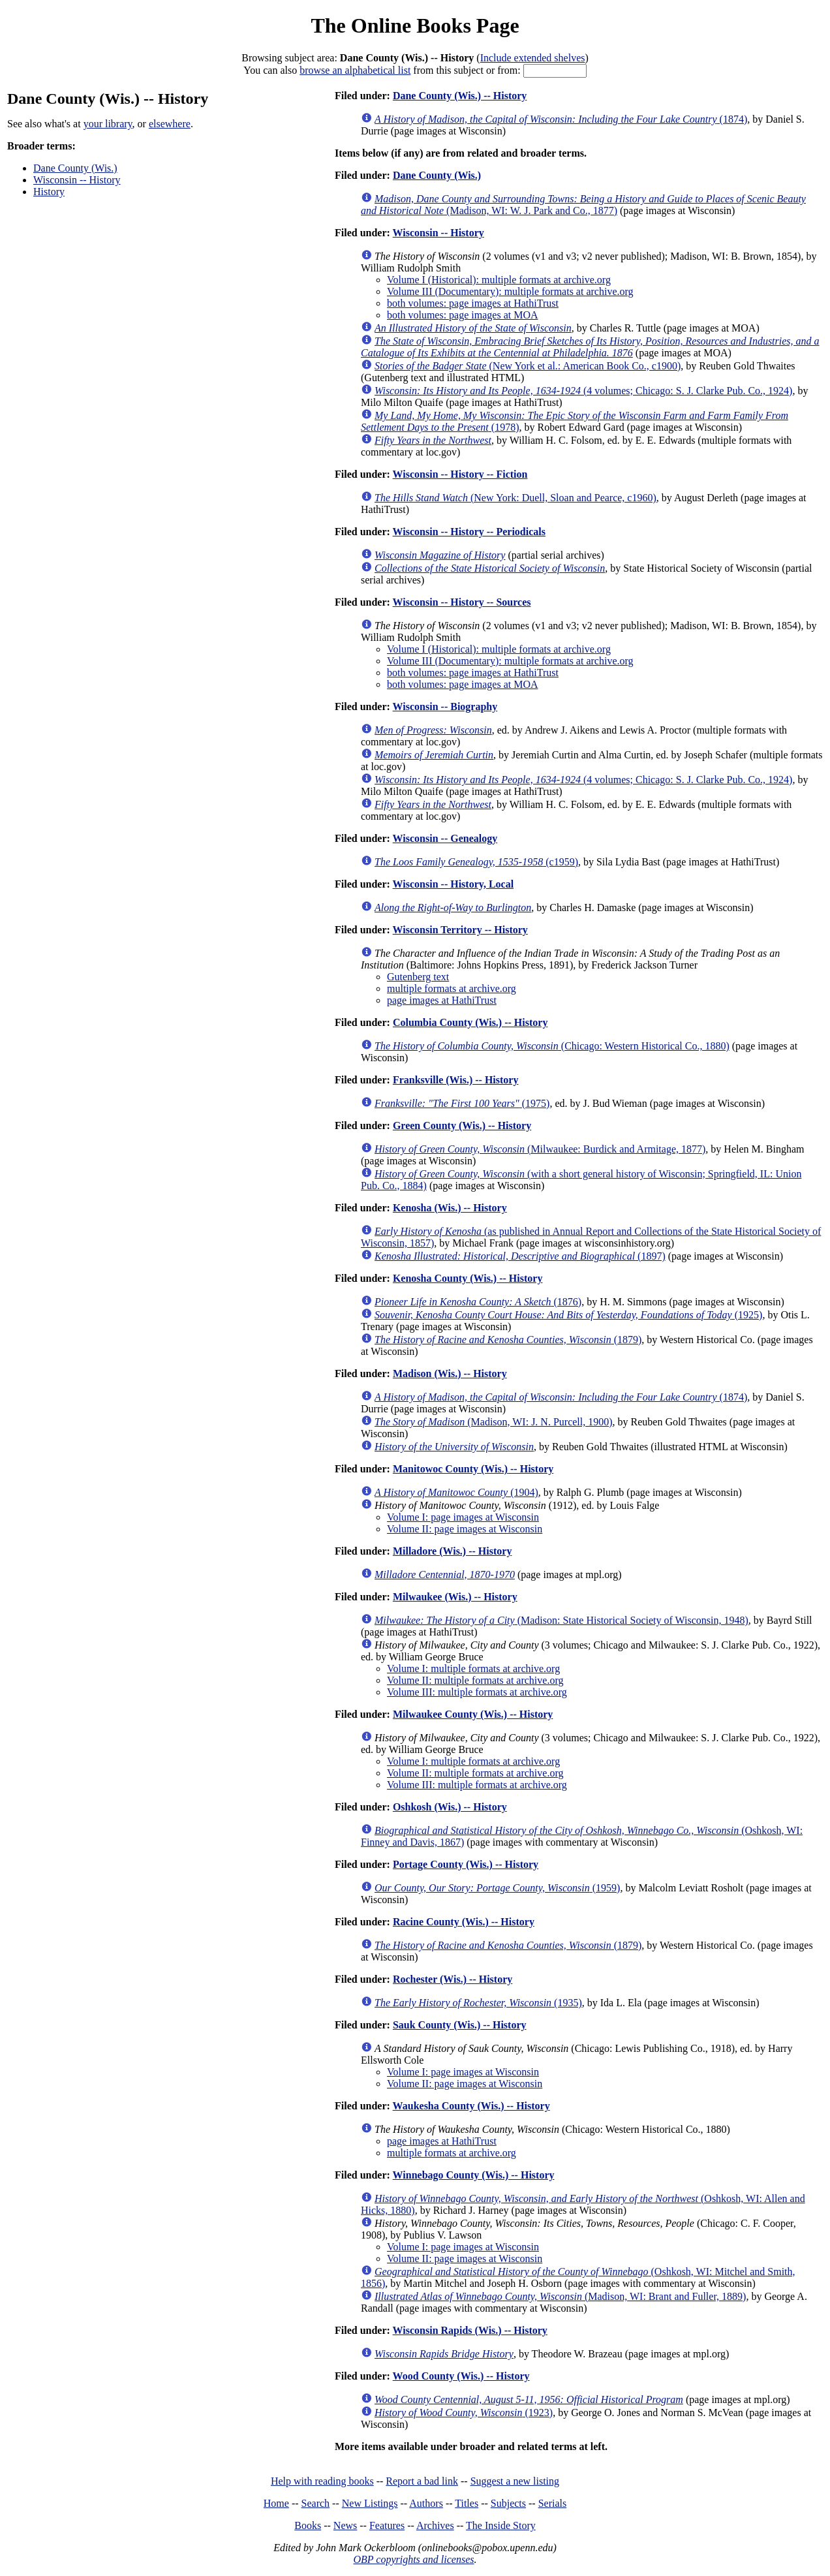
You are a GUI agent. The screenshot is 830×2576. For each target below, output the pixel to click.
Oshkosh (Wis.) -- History (450, 1806)
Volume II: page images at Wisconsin (464, 1528)
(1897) (520, 1256)
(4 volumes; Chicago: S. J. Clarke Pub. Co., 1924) (583, 390)
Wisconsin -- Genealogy (445, 838)
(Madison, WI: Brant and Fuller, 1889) (560, 2296)
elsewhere (170, 123)
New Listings (370, 2503)
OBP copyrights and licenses (413, 2559)
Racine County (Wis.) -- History (463, 1921)
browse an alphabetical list (355, 70)
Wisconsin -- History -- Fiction (460, 474)
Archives (435, 2525)
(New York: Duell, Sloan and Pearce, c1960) (515, 497)
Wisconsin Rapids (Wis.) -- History (470, 2330)
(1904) (456, 1492)
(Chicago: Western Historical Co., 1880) (552, 1045)
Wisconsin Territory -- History (460, 929)
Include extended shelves (532, 57)
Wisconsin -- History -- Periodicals (469, 531)
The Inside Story (501, 2525)
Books (307, 2525)
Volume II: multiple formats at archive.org (475, 1680)
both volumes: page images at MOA (462, 314)
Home (276, 2503)
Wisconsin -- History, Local (453, 884)
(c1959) (476, 861)
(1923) (464, 2412)
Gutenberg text (418, 976)
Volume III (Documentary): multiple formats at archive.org (510, 291)
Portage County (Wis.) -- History (465, 1864)
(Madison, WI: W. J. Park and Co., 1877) (583, 204)
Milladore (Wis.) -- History (452, 1551)
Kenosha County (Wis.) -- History (468, 1278)
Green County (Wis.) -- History (462, 1125)
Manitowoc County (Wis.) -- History (473, 1468)
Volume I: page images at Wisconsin (463, 1517)
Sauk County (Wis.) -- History (460, 2024)
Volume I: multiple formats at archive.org (473, 1668)
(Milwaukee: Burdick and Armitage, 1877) (540, 1149)
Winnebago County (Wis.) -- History (474, 2174)
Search (315, 2503)
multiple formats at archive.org (451, 988)
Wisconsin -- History (77, 179)
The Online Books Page (415, 25)
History (49, 191)
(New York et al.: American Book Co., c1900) (528, 365)
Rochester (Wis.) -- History (452, 1979)
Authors (426, 2503)
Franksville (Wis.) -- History (456, 1079)
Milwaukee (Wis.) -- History (455, 1596)
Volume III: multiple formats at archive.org (477, 1692)
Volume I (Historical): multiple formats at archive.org (499, 279)
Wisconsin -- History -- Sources (462, 602)
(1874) (561, 119)
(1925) (568, 1314)
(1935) (478, 2002)
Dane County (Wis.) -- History (460, 95)
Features (387, 2525)
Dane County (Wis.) (75, 168)
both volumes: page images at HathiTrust (473, 303)
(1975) (462, 1103)
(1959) (497, 1887)
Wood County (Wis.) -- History (461, 2376)
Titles (466, 2503)
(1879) (508, 1339)
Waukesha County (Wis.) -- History (471, 2105)
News (345, 2525)
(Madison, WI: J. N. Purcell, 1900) (494, 1421)
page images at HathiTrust (442, 1000)
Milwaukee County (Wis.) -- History (473, 1714)
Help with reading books (322, 2481)
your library (108, 123)
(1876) (478, 1301)
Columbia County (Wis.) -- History (470, 1022)
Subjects (508, 2503)
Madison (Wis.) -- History (450, 1373)
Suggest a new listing (514, 2481)
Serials (552, 2503)
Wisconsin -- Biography (445, 706)
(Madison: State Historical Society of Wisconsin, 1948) (561, 1620)
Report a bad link (422, 2481)
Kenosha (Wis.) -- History (450, 1207)
